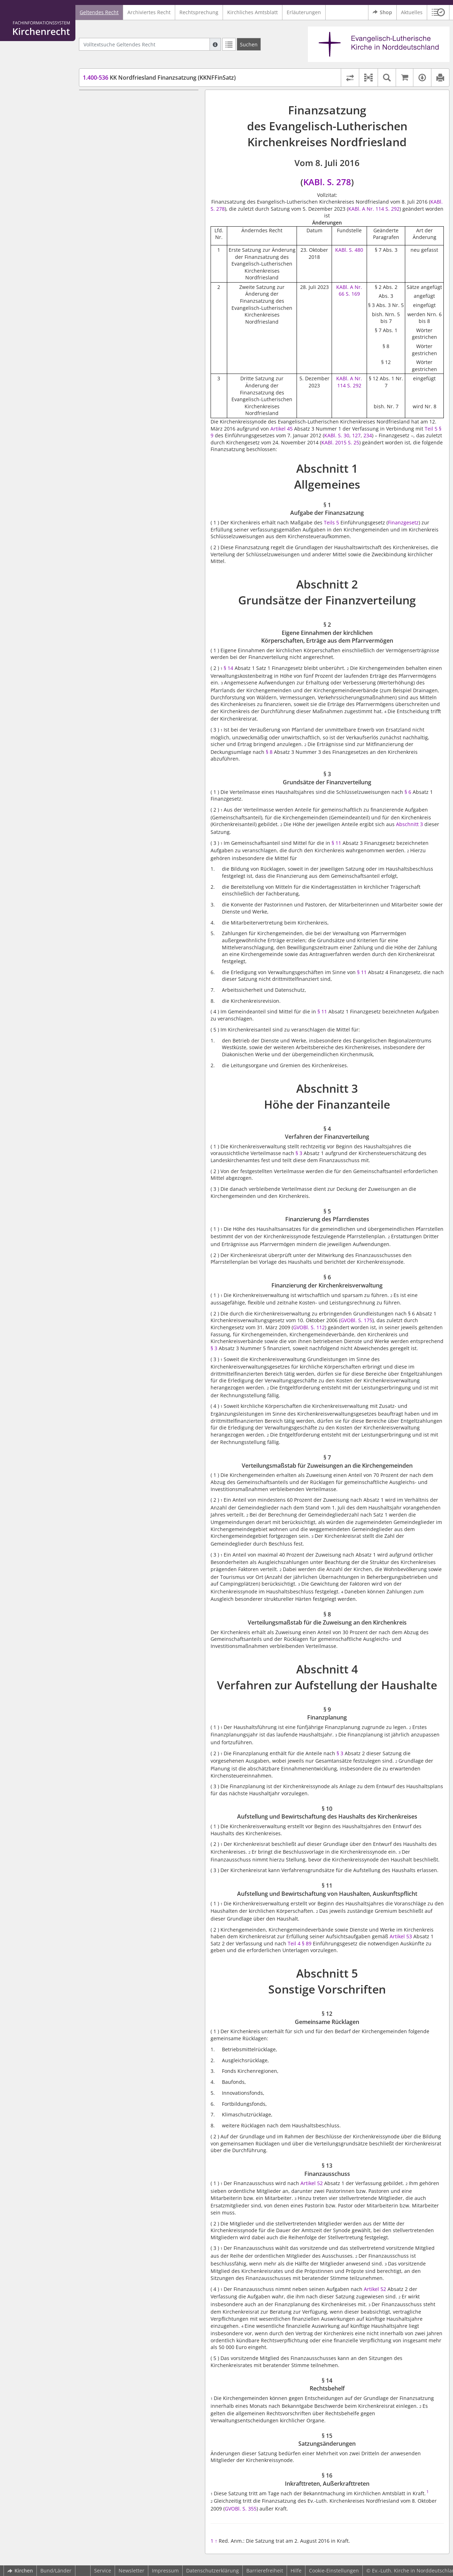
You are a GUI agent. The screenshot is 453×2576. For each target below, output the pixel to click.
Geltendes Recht (99, 12)
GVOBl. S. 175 (356, 1320)
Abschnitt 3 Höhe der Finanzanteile (127, 166)
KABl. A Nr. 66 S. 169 (349, 290)
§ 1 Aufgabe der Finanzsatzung (132, 111)
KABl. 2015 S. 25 (340, 442)
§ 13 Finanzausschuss (121, 334)
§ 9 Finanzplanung (117, 268)
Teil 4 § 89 (299, 1943)
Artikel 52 (311, 2183)
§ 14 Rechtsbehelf (117, 344)
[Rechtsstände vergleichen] (350, 77)
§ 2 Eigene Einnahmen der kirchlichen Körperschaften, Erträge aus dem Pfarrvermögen (141, 139)
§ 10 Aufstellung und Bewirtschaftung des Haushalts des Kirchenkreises (140, 282)
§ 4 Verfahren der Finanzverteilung (137, 177)
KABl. (342, 249)
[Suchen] (249, 44)
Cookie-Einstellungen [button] (334, 2570)
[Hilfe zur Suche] (215, 44)
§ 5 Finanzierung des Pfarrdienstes (137, 187)
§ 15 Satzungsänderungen (127, 355)
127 (356, 435)
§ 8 (269, 752)
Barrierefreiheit (264, 2570)
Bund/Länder (55, 2570)
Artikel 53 (401, 1936)
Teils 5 (331, 522)
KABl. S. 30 (336, 435)
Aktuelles (412, 12)
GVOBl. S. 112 (309, 1327)
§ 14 (228, 668)
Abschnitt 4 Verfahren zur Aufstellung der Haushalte (135, 254)
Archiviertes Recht (149, 12)
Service (102, 2570)
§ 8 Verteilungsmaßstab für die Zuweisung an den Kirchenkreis (133, 236)
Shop (382, 12)
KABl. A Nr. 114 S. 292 (374, 208)
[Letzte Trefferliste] (229, 44)
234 (367, 435)
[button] (438, 12)
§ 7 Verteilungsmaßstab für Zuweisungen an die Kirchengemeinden (143, 219)
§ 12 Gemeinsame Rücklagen (130, 323)
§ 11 (337, 843)
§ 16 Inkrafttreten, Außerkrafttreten (138, 365)
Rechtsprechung (198, 12)
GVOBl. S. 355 (241, 2508)
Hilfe (296, 2570)
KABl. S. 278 (327, 182)
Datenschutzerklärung (212, 2570)
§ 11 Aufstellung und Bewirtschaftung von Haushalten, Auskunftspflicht (140, 299)
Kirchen (20, 2570)
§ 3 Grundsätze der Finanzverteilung (139, 156)
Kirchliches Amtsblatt (252, 12)
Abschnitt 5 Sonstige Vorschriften (125, 313)
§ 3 (299, 1153)
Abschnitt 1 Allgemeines (114, 100)
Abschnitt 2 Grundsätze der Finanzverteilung (139, 121)
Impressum (165, 2570)
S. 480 (356, 249)
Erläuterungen (304, 12)
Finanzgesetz (403, 522)
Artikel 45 (282, 428)
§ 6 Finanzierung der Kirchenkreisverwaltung (124, 202)
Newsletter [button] (131, 2570)
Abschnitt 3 (409, 824)
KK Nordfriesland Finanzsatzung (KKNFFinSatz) (159, 77)
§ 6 (408, 792)
